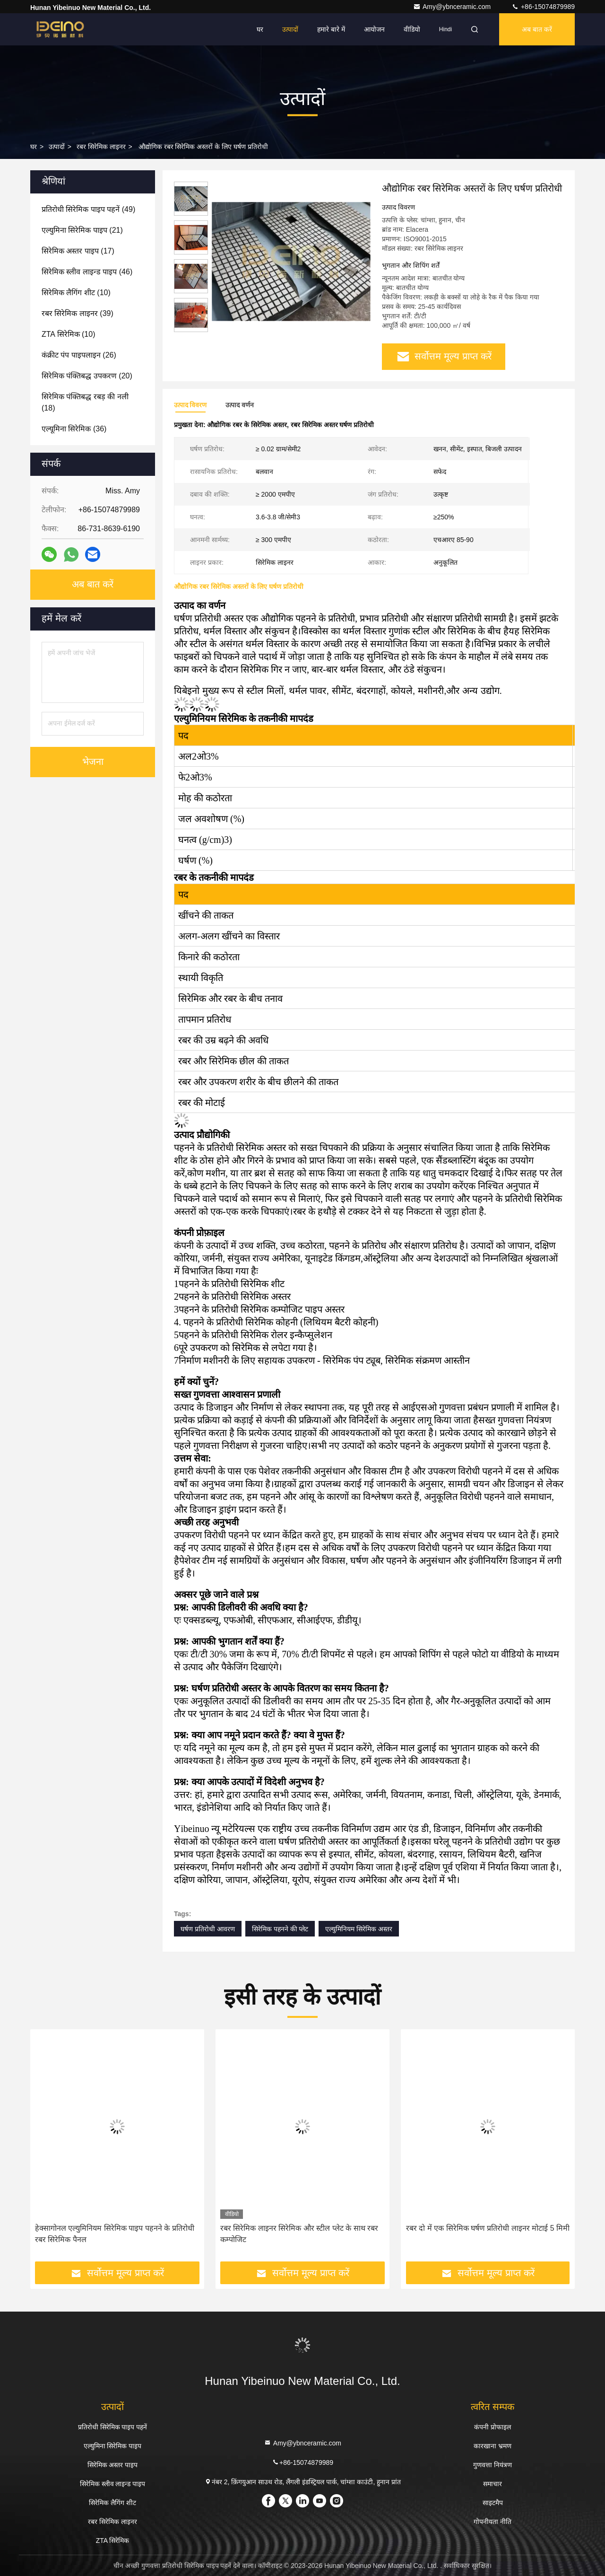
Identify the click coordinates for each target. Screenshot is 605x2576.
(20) (87, 376)
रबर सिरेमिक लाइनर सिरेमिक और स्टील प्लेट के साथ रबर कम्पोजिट (299, 2233)
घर (260, 29)
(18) (85, 402)
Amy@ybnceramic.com (453, 6)
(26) (79, 355)
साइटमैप (493, 2502)
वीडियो (412, 29)
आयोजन (374, 29)
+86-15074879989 (543, 6)
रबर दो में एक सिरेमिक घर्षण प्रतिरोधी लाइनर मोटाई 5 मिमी (488, 2228)
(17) (78, 251)
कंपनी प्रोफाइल (492, 2427)
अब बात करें (537, 29)
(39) (77, 313)
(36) (74, 429)
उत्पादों (290, 29)
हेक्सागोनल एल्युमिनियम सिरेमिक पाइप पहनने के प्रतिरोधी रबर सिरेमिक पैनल (114, 2233)
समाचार (492, 2484)
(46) (87, 272)
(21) (82, 230)
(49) (88, 209)
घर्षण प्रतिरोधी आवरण (208, 1929)
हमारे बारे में (331, 29)
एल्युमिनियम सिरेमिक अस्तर (358, 1929)
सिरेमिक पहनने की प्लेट (280, 1929)
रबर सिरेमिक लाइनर (101, 146)
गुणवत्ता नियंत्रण (492, 2465)
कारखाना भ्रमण (492, 2446)
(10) (76, 293)
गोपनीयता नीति (492, 2521)
